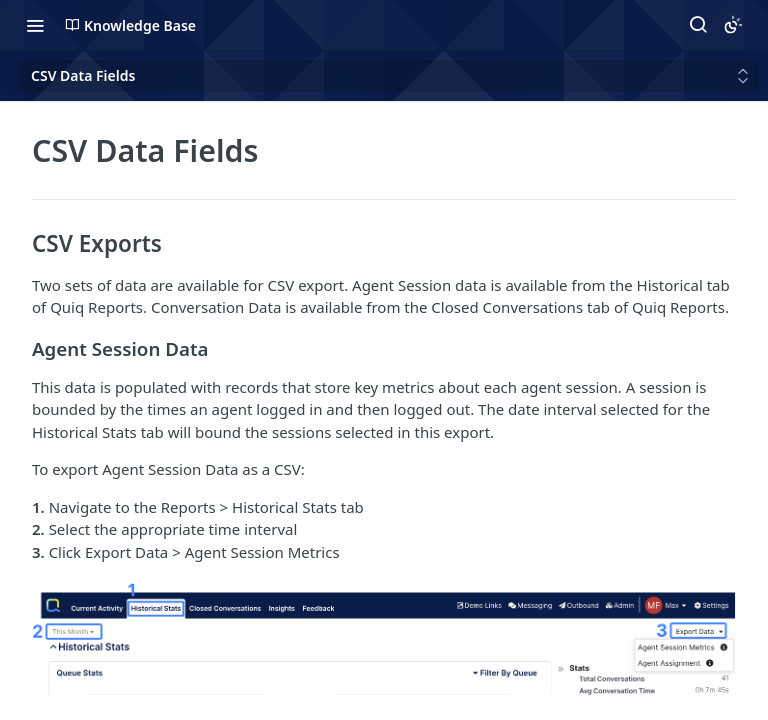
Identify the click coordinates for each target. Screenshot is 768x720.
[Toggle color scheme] (733, 25)
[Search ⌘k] (698, 25)
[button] (384, 647)
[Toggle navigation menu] (35, 25)
